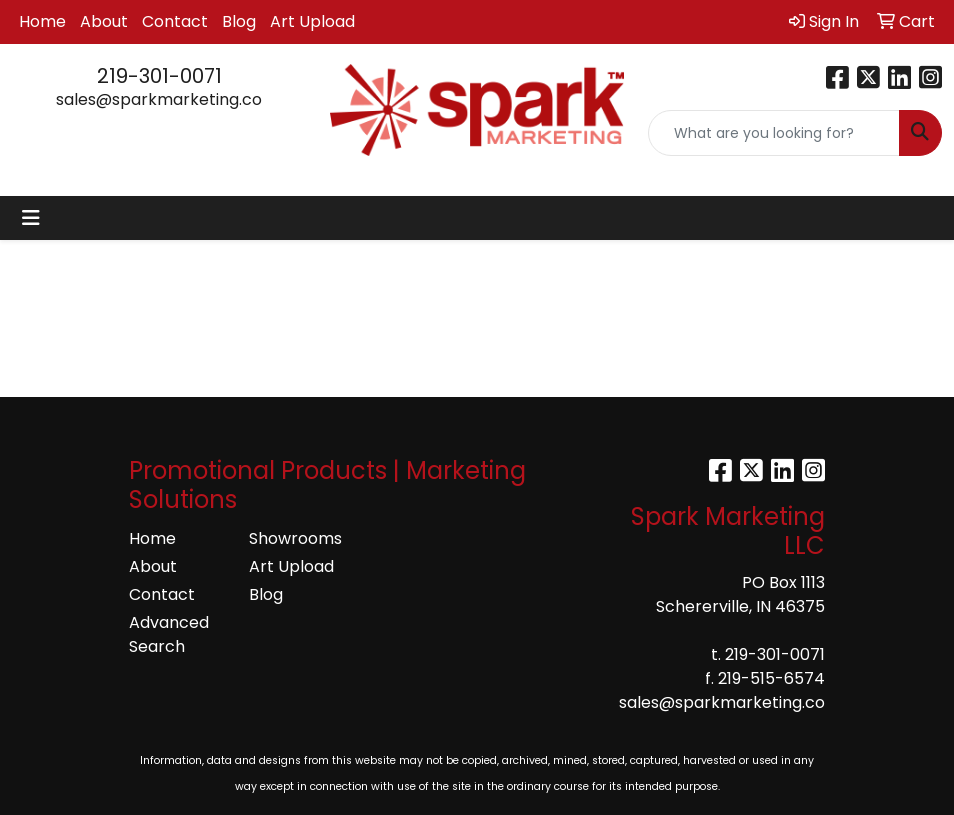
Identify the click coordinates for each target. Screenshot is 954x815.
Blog (239, 21)
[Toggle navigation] (31, 218)
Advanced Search (169, 634)
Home (42, 21)
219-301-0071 (159, 76)
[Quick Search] (774, 133)
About (104, 21)
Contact (175, 21)
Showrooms (295, 538)
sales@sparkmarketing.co (159, 99)
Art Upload (312, 21)
